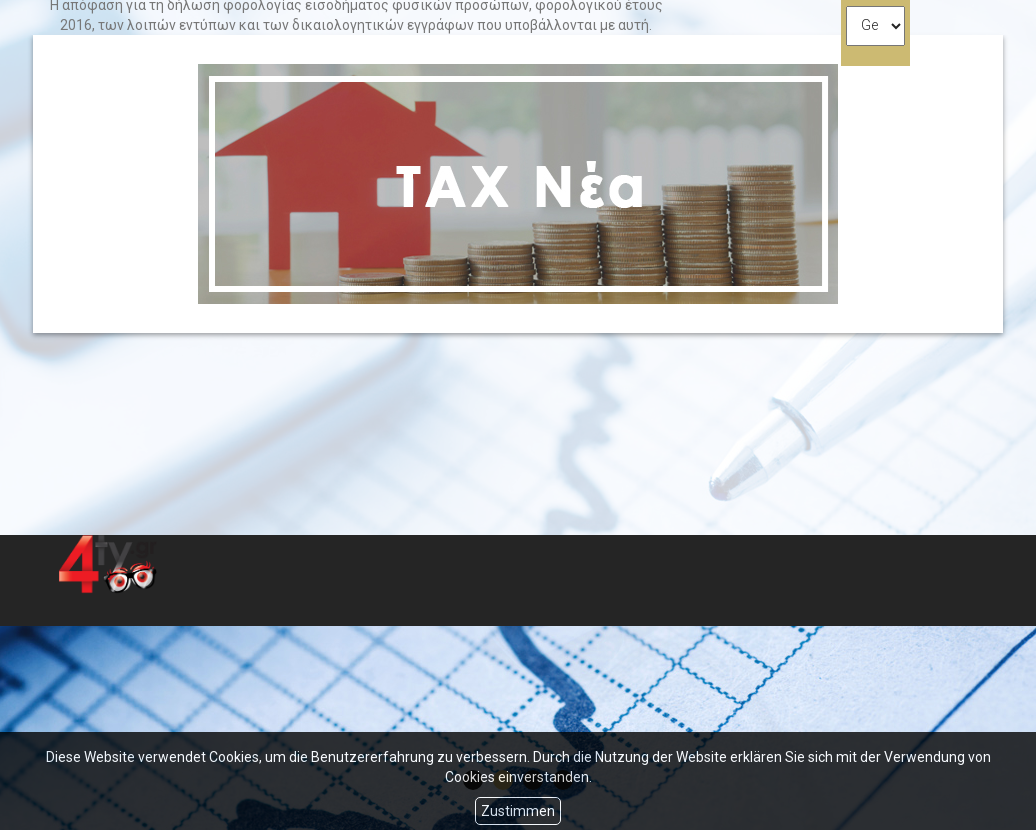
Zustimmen (518, 811)
